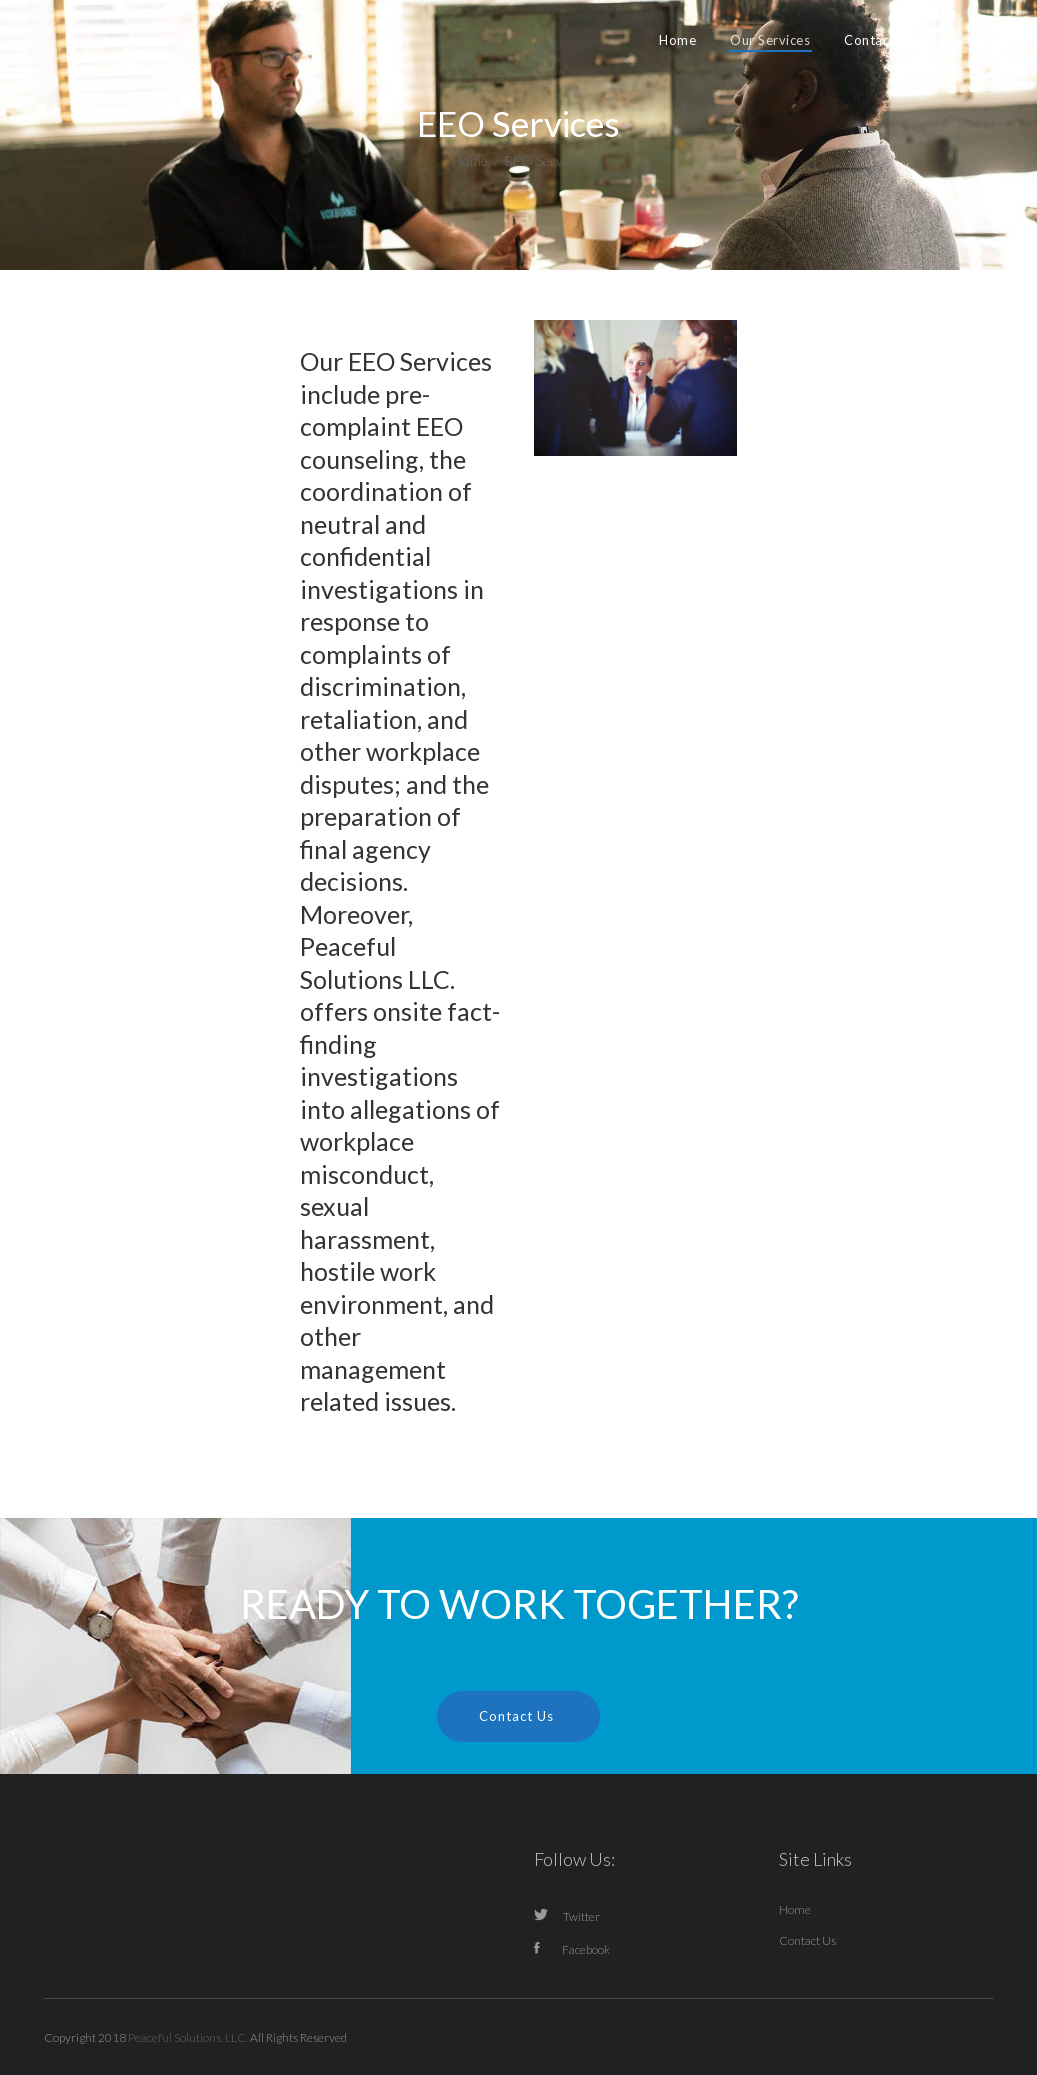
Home (470, 160)
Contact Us (807, 1940)
